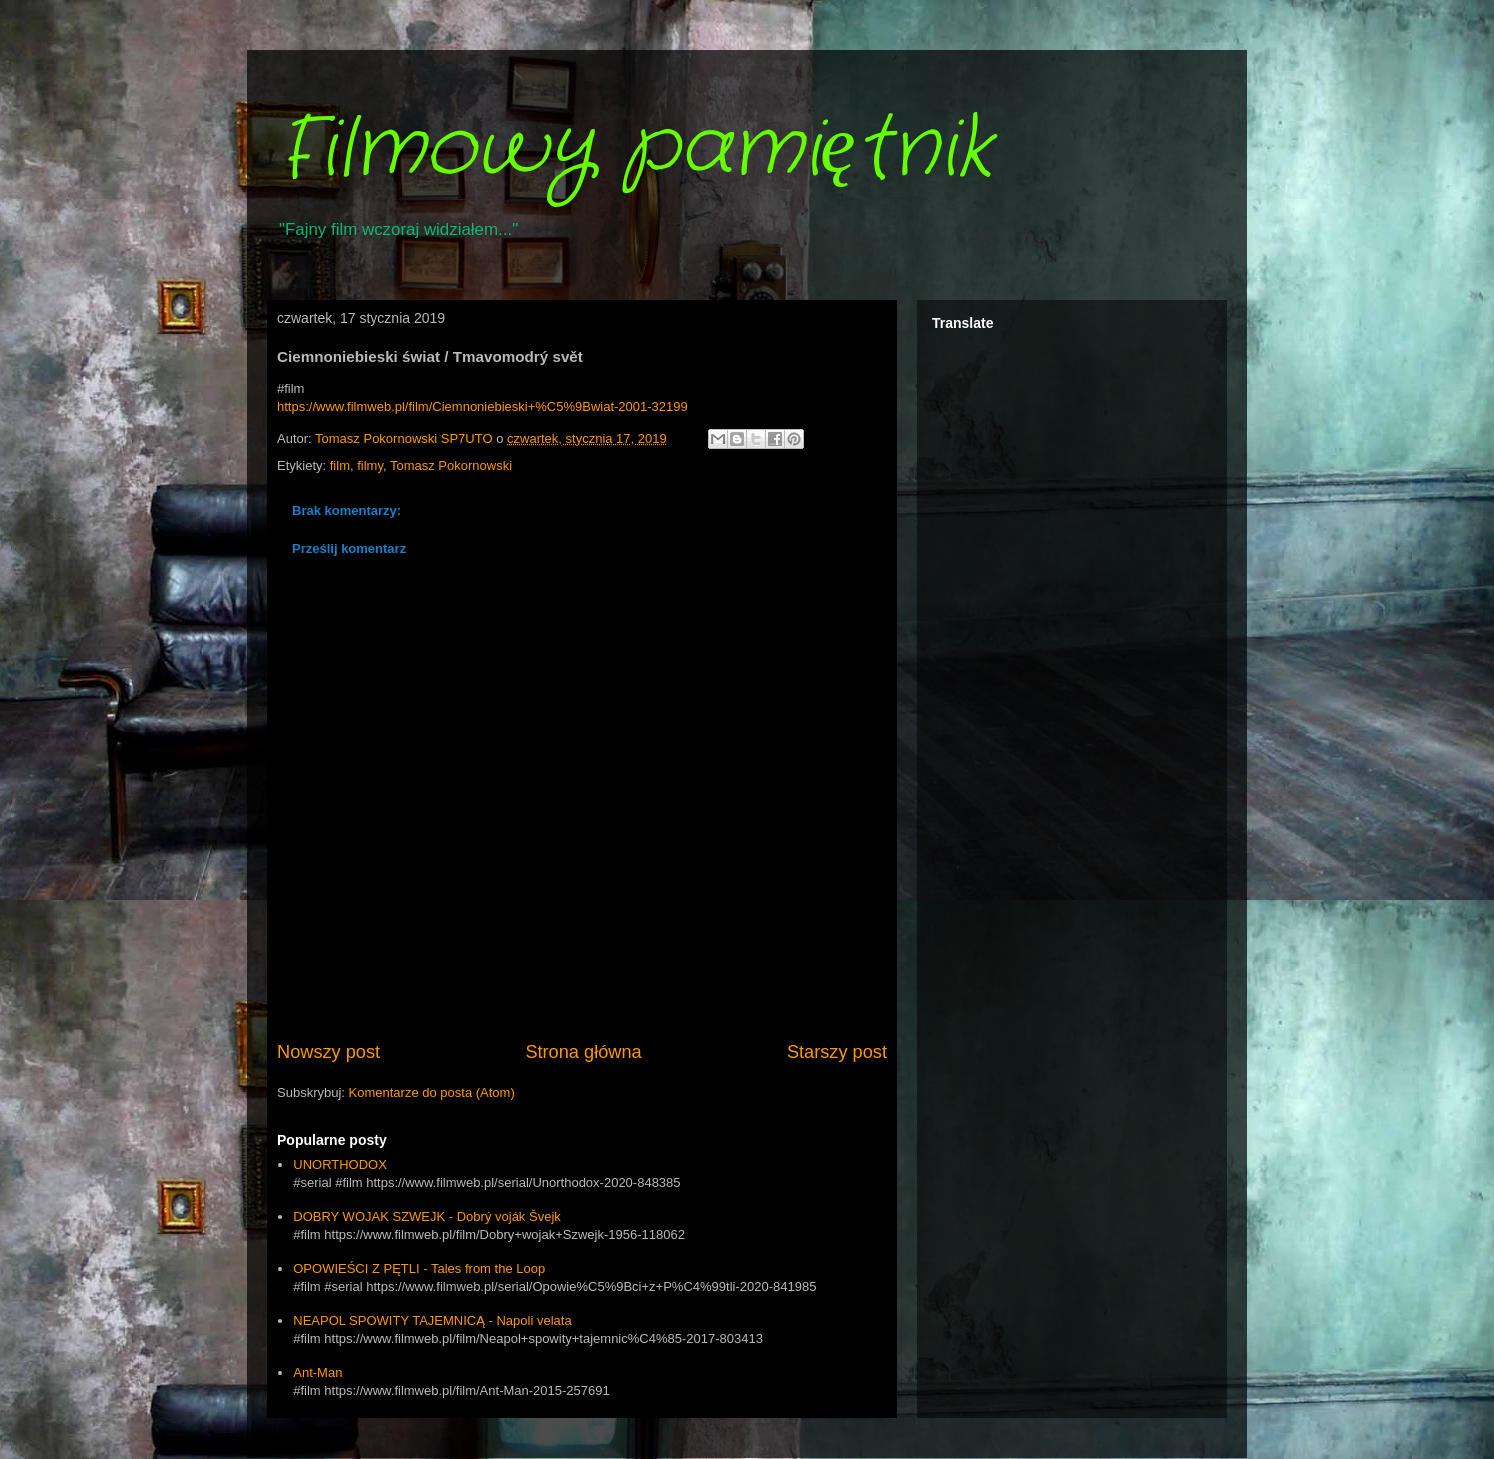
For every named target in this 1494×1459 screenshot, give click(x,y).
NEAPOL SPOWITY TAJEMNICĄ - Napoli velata (432, 1320)
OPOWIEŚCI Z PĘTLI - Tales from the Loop (419, 1268)
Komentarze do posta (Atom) (432, 1092)
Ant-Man (317, 1372)
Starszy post (837, 1052)
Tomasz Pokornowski (451, 465)
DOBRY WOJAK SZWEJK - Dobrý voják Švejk (427, 1216)
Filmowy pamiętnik (634, 150)
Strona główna (583, 1052)
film (340, 465)
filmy (370, 465)
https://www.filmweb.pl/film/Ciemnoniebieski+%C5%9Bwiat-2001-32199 (482, 406)
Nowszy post (328, 1052)
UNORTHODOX (340, 1164)
